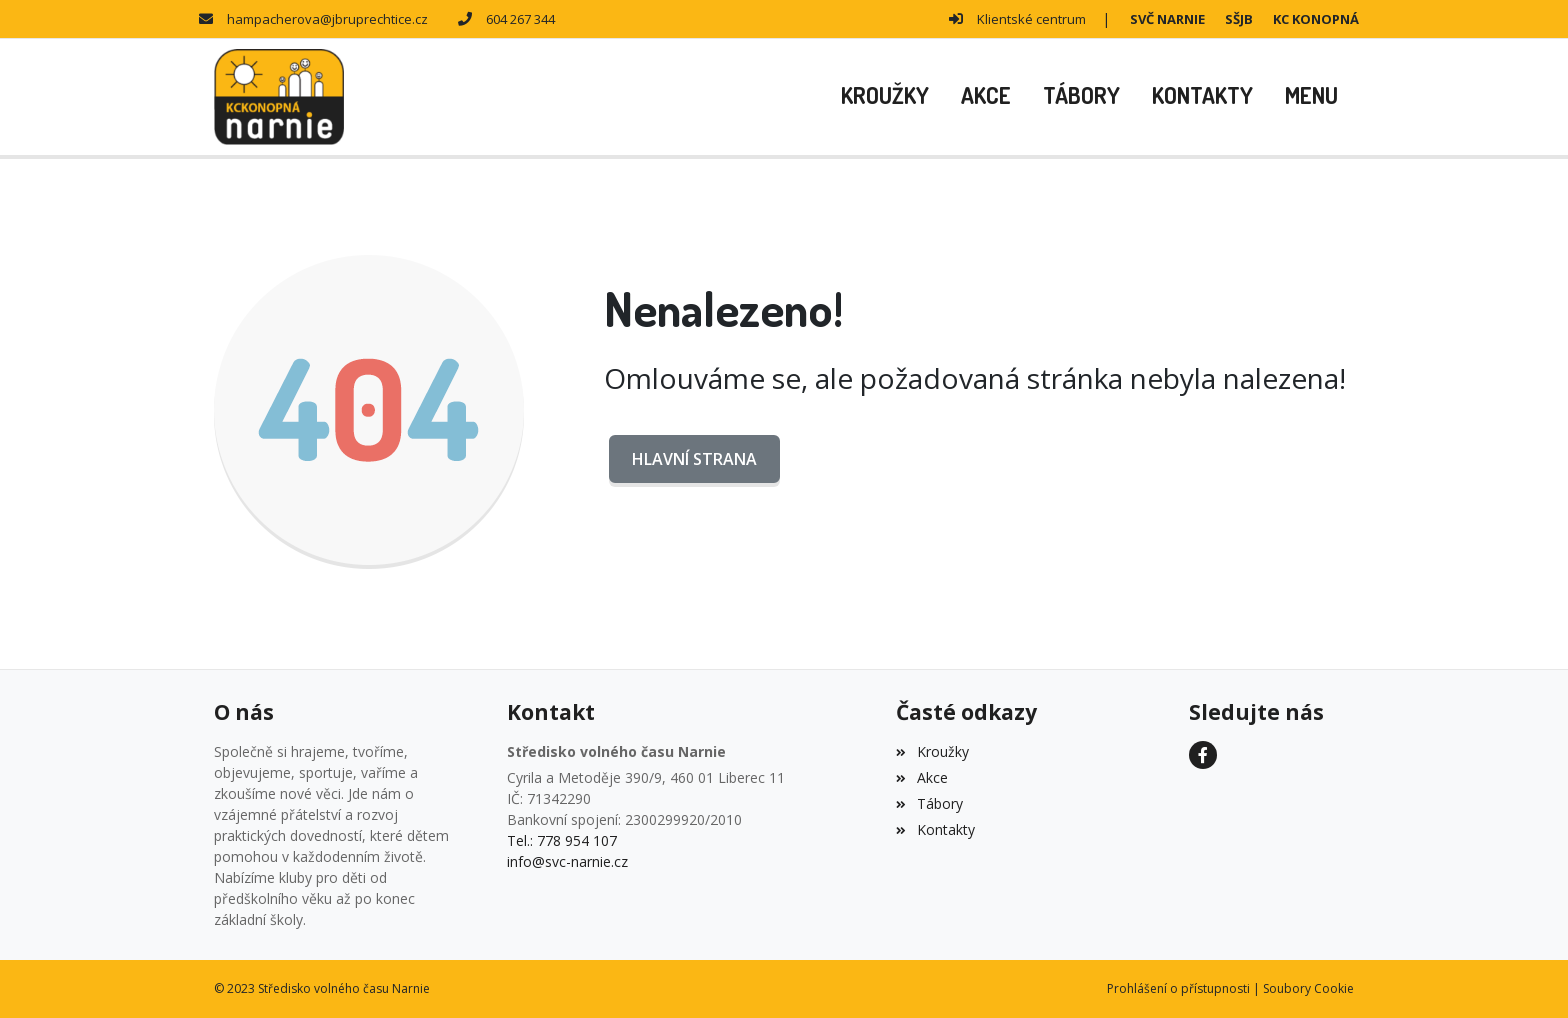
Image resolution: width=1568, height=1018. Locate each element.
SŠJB (1239, 19)
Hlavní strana (694, 459)
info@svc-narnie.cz (567, 861)
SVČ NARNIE (1167, 19)
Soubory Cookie (1308, 988)
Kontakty (935, 829)
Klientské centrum (1031, 19)
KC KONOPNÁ (1316, 19)
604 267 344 (520, 19)
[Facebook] (1203, 755)
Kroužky (932, 751)
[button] (1311, 97)
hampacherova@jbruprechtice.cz (327, 19)
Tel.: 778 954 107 (562, 840)
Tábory (929, 803)
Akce (921, 777)
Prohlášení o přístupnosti (1178, 988)
